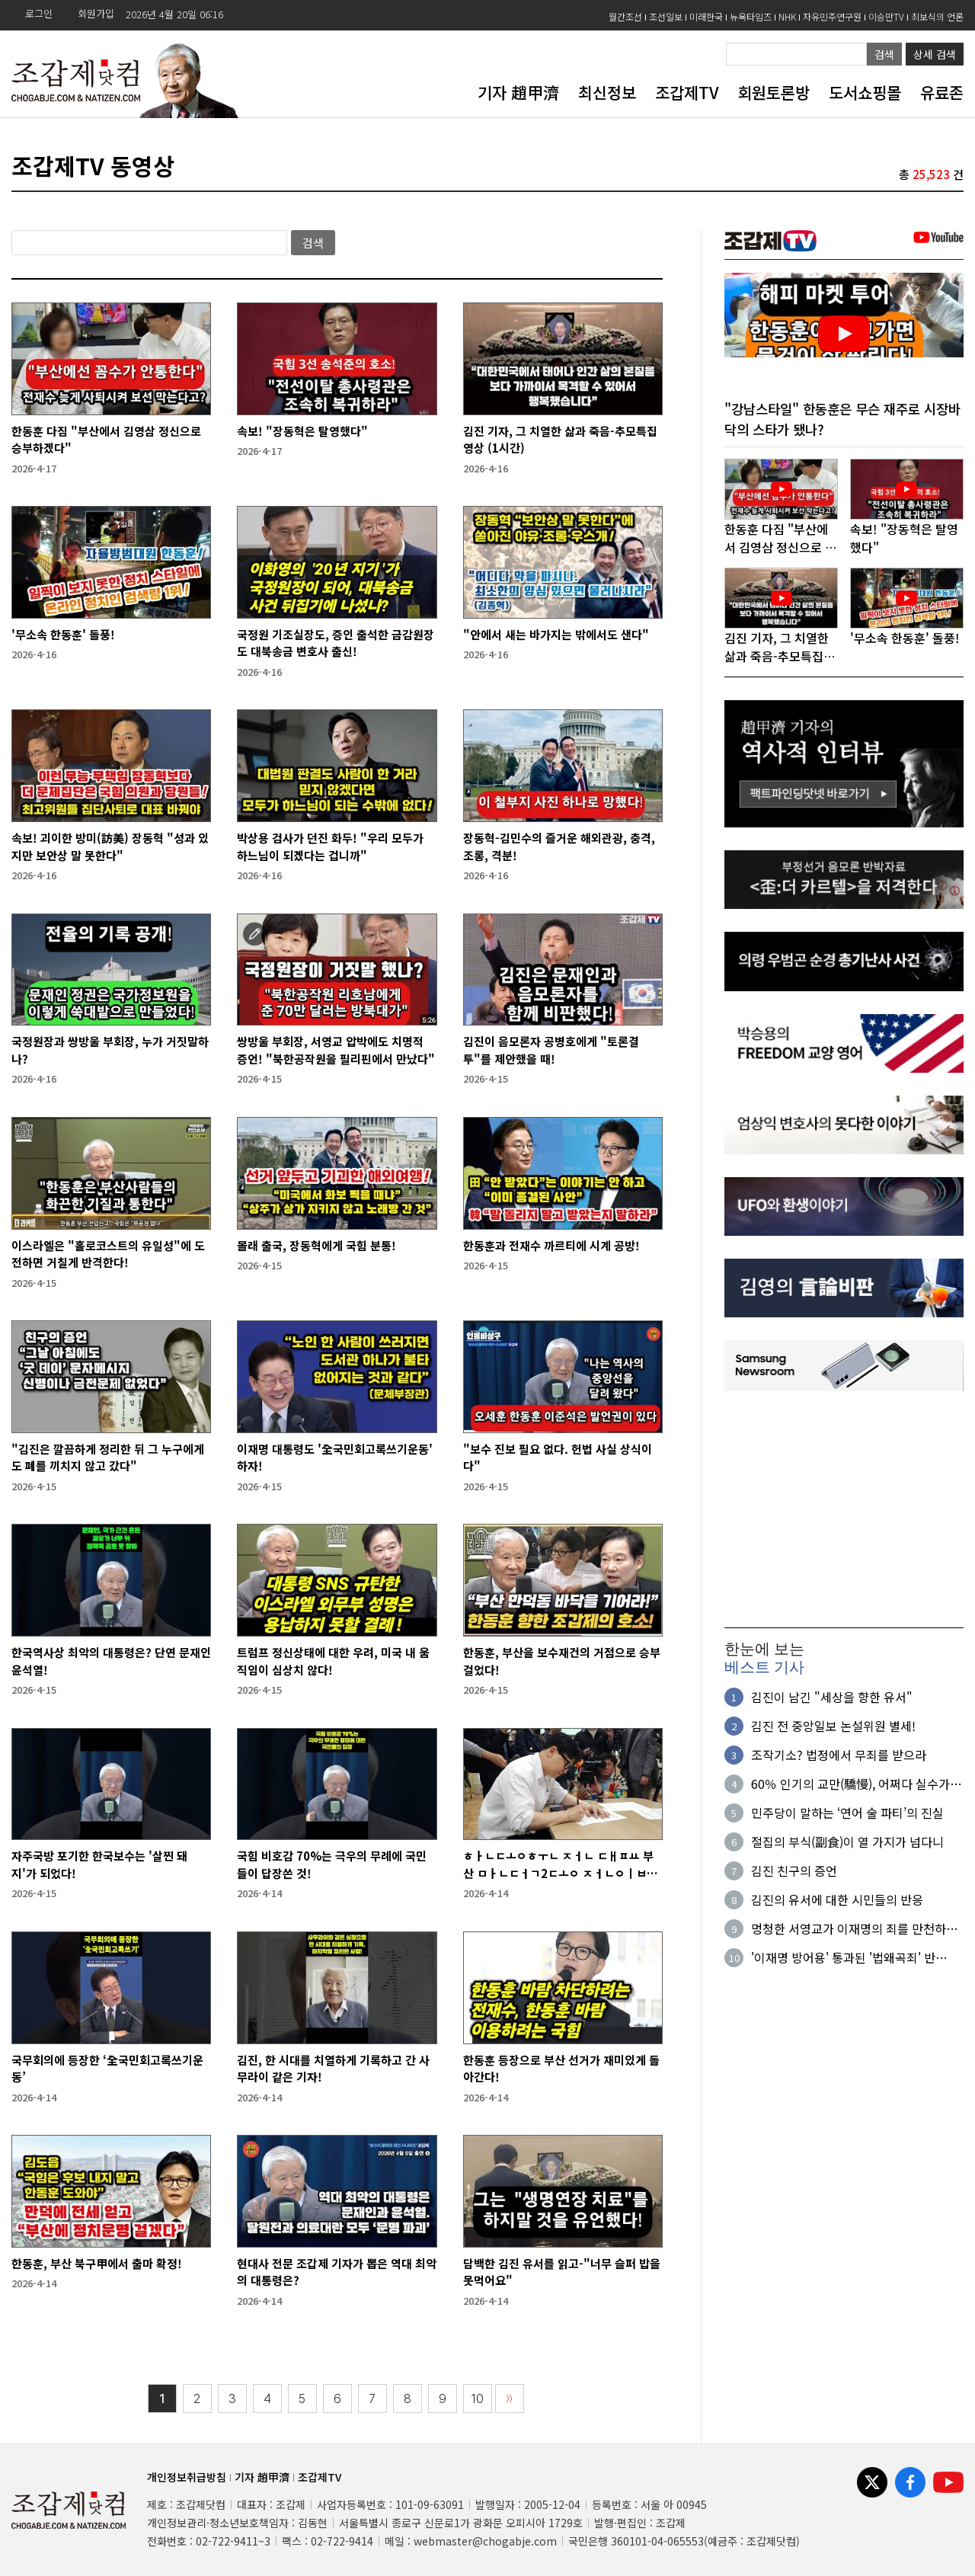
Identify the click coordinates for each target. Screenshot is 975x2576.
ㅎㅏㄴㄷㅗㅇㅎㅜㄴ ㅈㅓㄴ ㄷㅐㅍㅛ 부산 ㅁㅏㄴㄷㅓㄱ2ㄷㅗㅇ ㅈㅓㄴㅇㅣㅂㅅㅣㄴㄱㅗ (560, 1865)
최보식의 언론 (937, 16)
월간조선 (625, 16)
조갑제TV (686, 92)
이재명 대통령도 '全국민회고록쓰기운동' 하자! (335, 1457)
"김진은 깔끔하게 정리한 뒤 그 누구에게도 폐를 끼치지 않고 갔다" (107, 1457)
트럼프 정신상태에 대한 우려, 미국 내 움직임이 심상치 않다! (333, 1661)
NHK (787, 16)
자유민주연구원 (832, 16)
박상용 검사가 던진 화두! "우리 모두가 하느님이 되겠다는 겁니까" (330, 846)
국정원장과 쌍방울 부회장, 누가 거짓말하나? (110, 1050)
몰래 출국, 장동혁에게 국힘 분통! (316, 1245)
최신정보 (607, 92)
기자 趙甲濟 (518, 92)
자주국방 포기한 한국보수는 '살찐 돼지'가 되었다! (99, 1864)
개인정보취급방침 (186, 2477)
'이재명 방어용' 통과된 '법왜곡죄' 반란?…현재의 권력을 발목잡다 (843, 1958)
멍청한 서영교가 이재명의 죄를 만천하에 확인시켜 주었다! (854, 1929)
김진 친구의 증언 (794, 1871)
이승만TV (886, 16)
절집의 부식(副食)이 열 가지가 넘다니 (847, 1842)
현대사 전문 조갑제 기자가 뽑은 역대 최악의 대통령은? (336, 2272)
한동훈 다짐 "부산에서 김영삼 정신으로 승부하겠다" (106, 439)
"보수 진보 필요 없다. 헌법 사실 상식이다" (557, 1457)
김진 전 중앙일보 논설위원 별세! (833, 1726)
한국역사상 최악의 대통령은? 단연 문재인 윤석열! (111, 1661)
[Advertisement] (844, 1510)
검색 (884, 54)
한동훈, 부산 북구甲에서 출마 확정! (96, 2263)
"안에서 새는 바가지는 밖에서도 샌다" (556, 634)
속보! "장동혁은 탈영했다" (302, 431)
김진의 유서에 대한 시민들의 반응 (837, 1900)
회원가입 (96, 13)
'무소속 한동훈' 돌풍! (63, 634)
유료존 (942, 92)
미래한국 (706, 16)
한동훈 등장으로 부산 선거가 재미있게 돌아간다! (561, 2068)
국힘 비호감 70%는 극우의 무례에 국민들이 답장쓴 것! (332, 1864)
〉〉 (510, 2399)
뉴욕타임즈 (751, 16)
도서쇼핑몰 (865, 92)
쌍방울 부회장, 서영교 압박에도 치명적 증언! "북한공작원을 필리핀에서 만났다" (336, 1050)
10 (478, 2399)
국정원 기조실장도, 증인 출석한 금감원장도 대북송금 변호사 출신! (335, 643)
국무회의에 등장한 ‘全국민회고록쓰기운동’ (107, 2068)
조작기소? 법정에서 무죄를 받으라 (838, 1755)
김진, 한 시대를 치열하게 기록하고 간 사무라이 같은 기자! (333, 2068)
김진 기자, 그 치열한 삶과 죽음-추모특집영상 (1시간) (560, 439)
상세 (934, 54)
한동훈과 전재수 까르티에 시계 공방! (551, 1245)
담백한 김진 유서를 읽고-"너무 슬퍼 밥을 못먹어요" (561, 2272)
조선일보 (665, 16)
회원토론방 (773, 92)
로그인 (39, 13)
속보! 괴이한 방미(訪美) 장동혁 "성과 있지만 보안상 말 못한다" (110, 846)
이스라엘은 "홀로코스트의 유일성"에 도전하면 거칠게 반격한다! (108, 1254)
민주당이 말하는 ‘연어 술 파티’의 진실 (847, 1813)
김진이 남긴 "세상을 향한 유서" (832, 1697)
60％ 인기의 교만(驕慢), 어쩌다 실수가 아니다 (850, 1784)
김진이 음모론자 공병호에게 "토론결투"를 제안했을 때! (551, 1050)
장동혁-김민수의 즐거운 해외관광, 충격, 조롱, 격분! (559, 846)
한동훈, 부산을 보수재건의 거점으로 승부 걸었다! (561, 1661)
